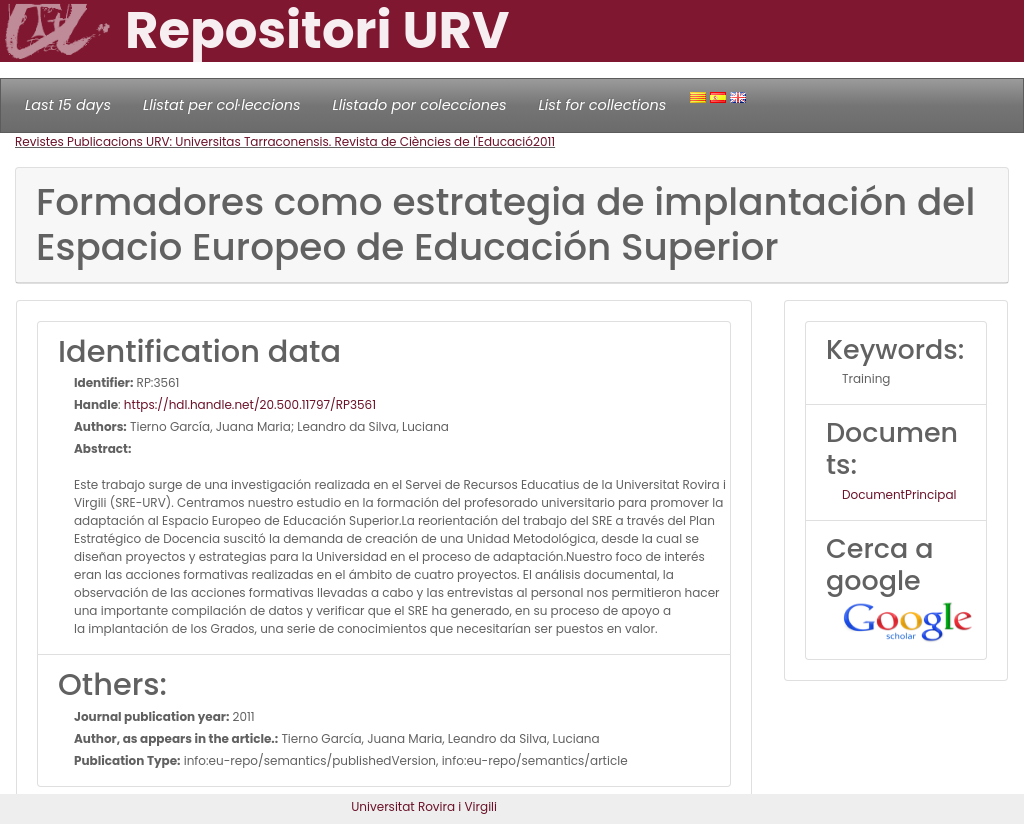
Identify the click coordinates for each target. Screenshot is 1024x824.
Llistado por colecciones (420, 105)
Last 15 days (68, 105)
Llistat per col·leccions (222, 105)
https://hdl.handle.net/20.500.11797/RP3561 (250, 404)
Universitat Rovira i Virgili (424, 806)
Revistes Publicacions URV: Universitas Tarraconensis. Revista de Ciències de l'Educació (274, 141)
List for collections (602, 105)
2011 (544, 141)
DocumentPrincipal (899, 494)
